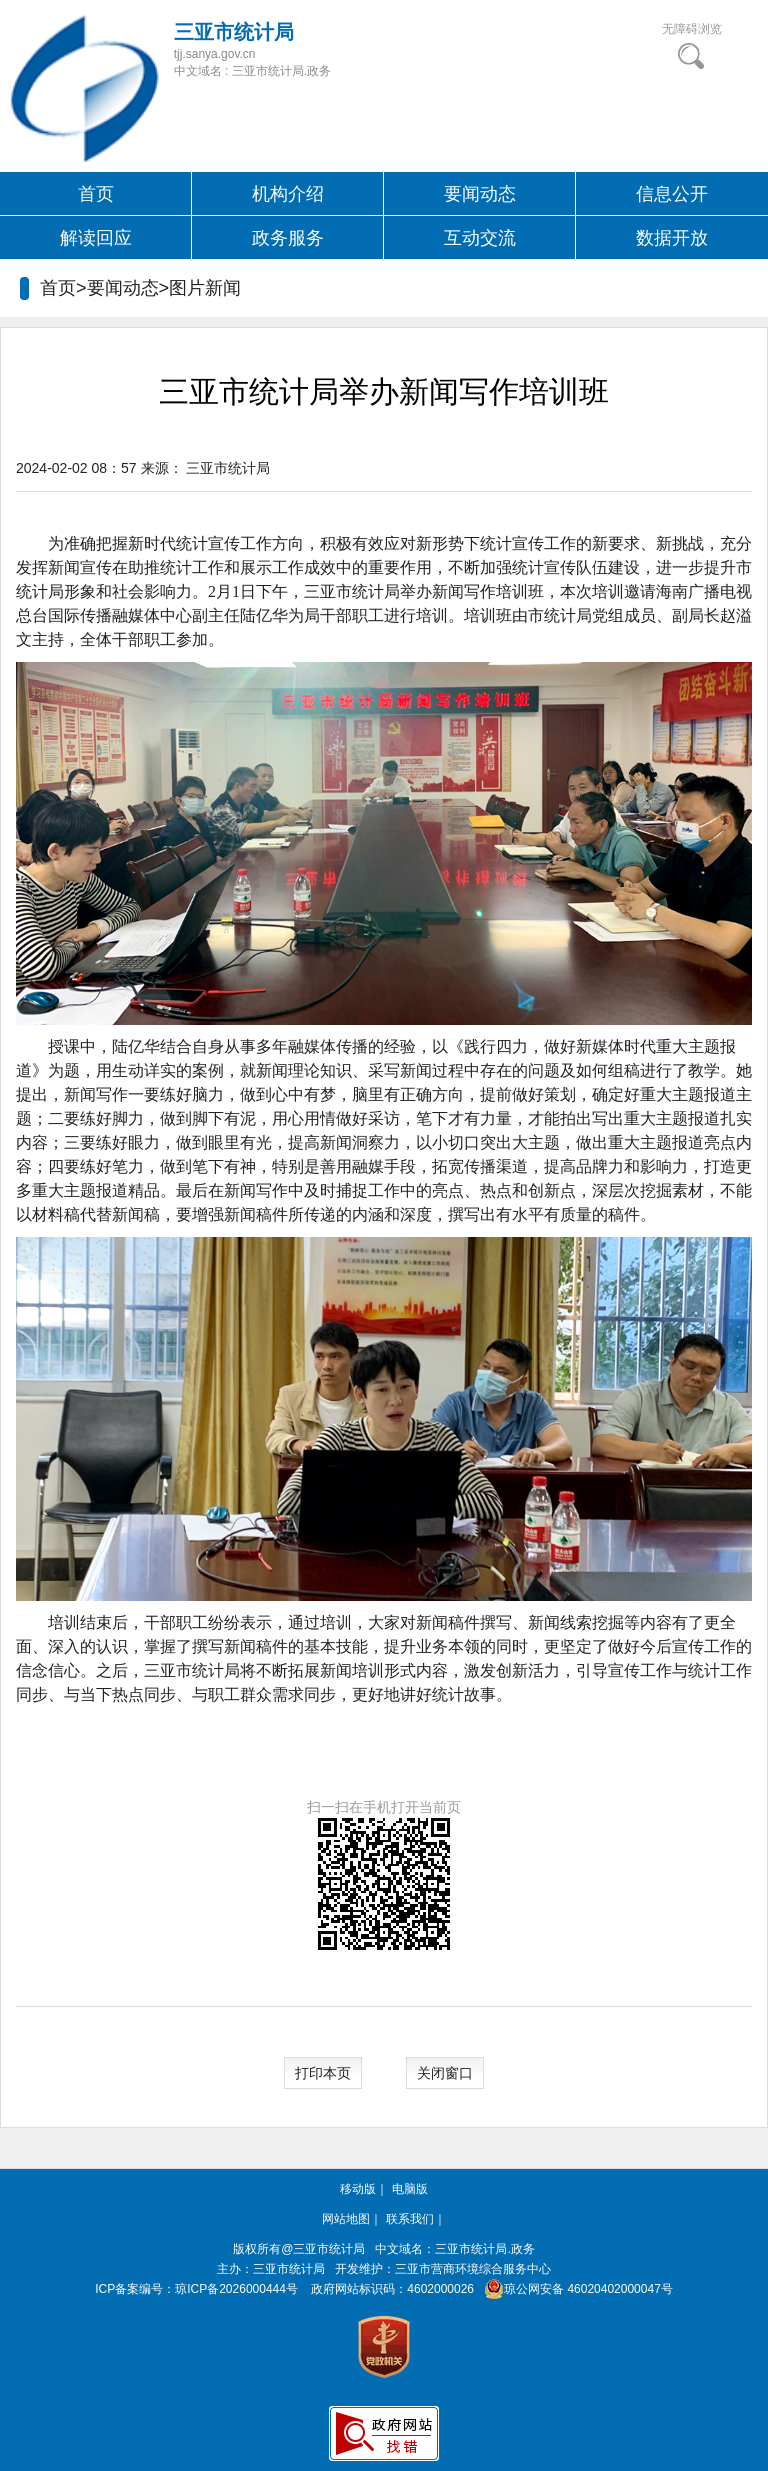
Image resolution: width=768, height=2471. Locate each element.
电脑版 (410, 2189)
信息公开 (672, 194)
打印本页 (323, 2073)
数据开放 (672, 238)
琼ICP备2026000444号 (236, 2289)
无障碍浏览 (692, 29)
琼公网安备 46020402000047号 (574, 2289)
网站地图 (346, 2219)
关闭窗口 (445, 2073)
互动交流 (480, 238)
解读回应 (96, 238)
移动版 (358, 2189)
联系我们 (410, 2219)
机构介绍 (288, 194)
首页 (96, 194)
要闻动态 (480, 194)
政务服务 (288, 238)
